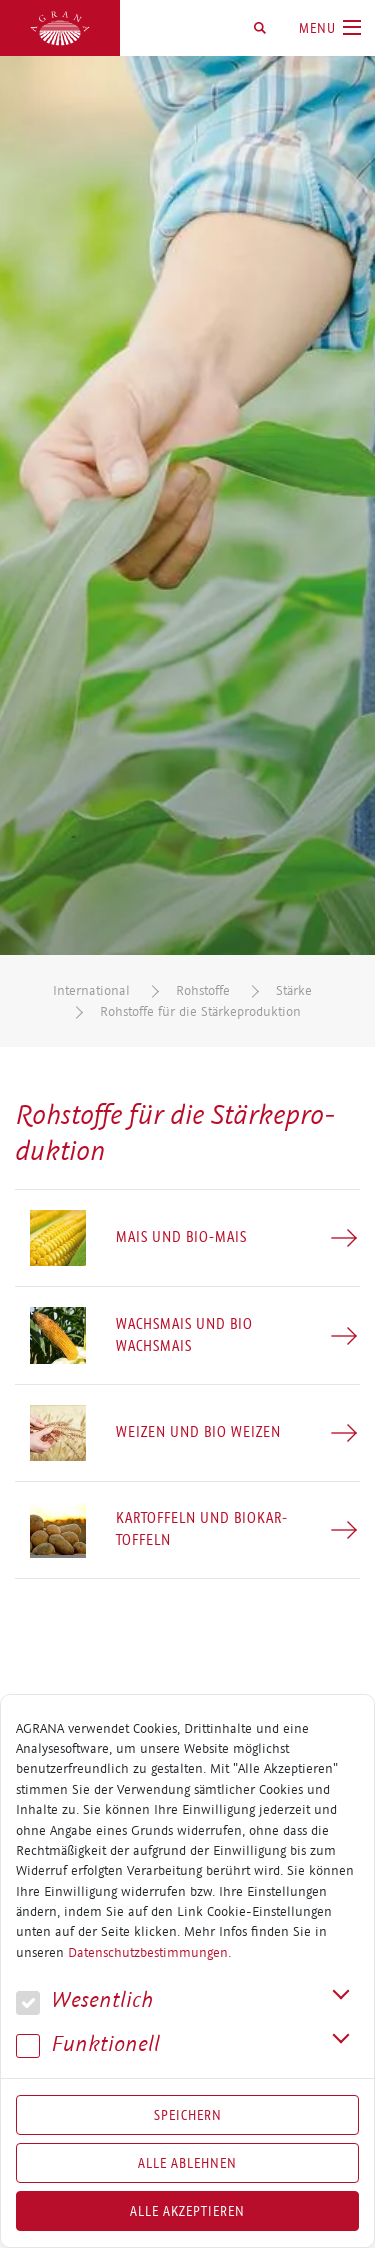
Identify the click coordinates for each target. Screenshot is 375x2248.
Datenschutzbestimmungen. (149, 1953)
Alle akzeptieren (187, 2211)
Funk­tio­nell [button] (88, 2044)
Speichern (188, 2115)
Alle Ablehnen (187, 2163)
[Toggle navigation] (330, 28)
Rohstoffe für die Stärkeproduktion (200, 1011)
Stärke (294, 990)
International (91, 990)
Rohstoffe (203, 990)
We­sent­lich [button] (84, 2000)
